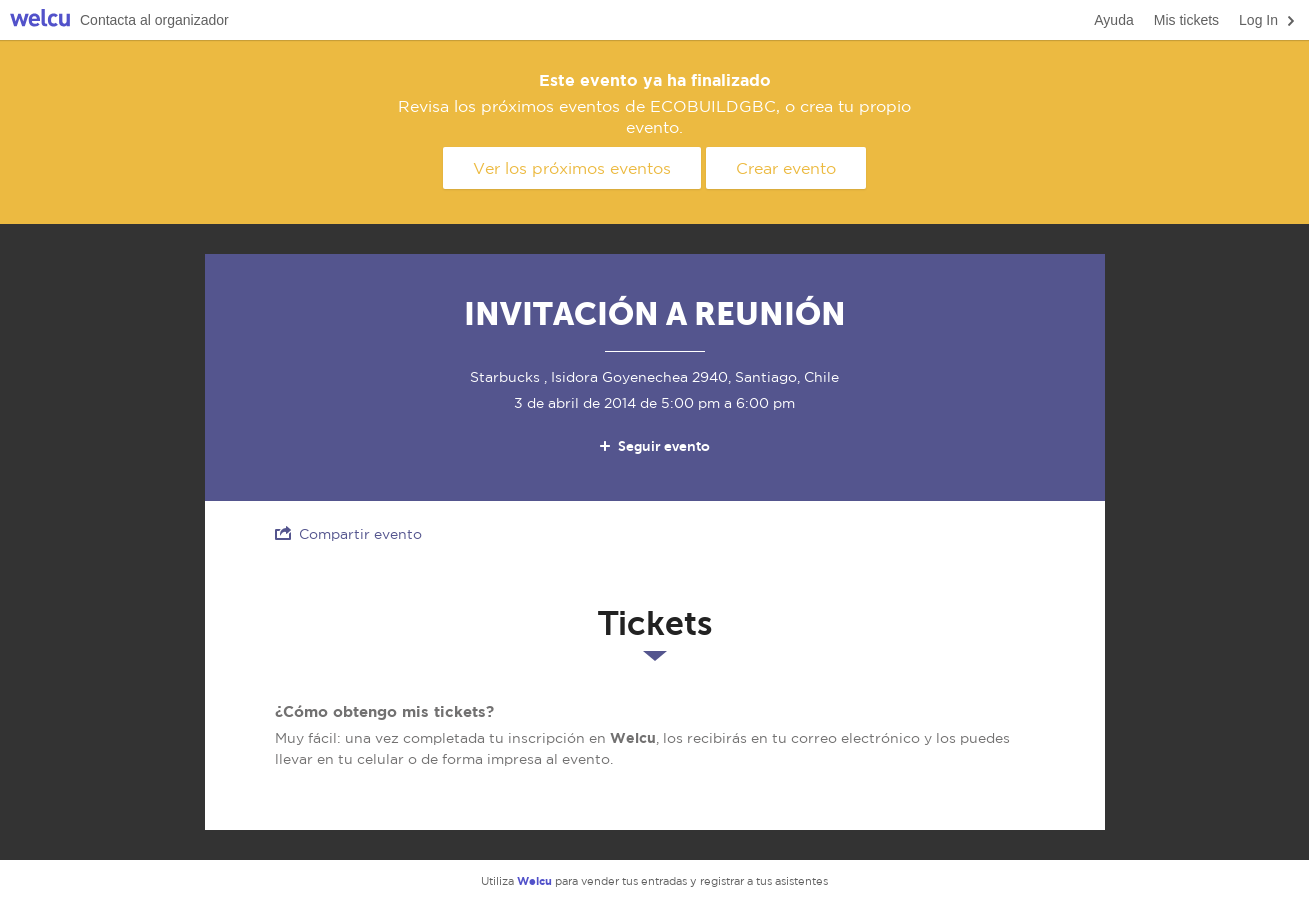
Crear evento (786, 168)
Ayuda (1113, 20)
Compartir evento (348, 533)
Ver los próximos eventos (572, 168)
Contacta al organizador (154, 20)
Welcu (40, 20)
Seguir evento (653, 446)
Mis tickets (1186, 20)
